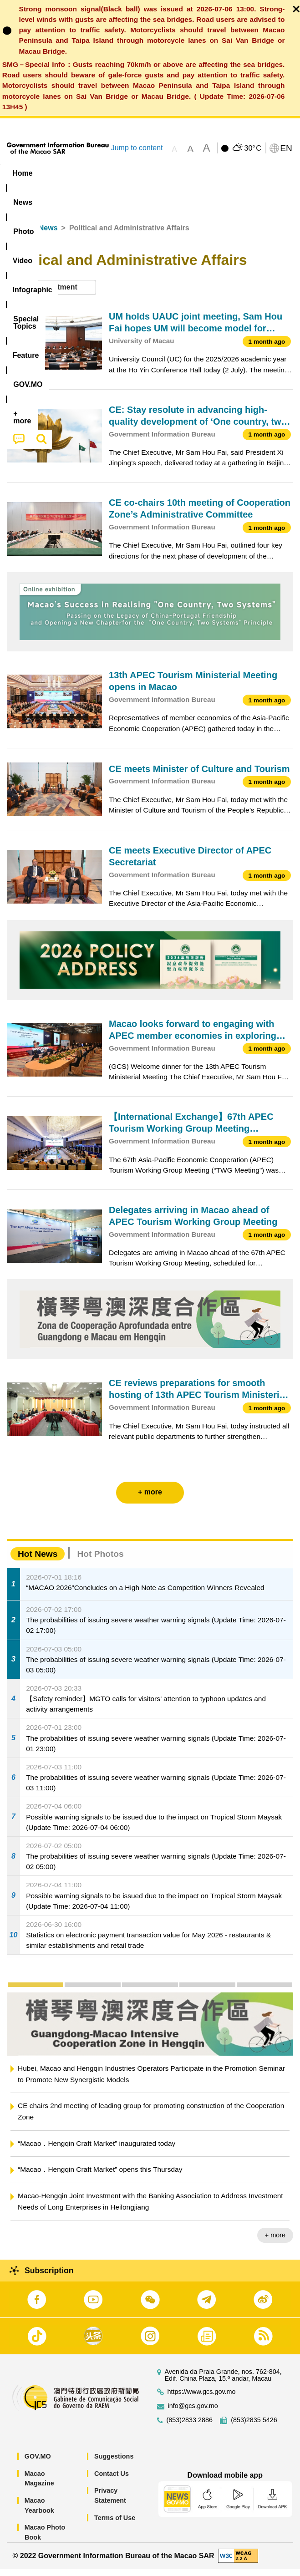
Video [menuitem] (132, 173)
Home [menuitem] (22, 173)
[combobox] (51, 295)
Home (17, 235)
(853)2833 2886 (190, 2427)
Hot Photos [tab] (100, 1560)
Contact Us (111, 2481)
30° (252, 148)
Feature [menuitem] (27, 190)
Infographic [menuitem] (178, 173)
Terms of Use (114, 2524)
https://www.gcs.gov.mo (202, 2399)
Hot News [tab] (37, 1560)
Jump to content (137, 148)
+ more (275, 2242)
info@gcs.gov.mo (193, 2413)
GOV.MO (38, 2463)
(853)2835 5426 (254, 2427)
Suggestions (113, 2463)
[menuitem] (57, 173)
